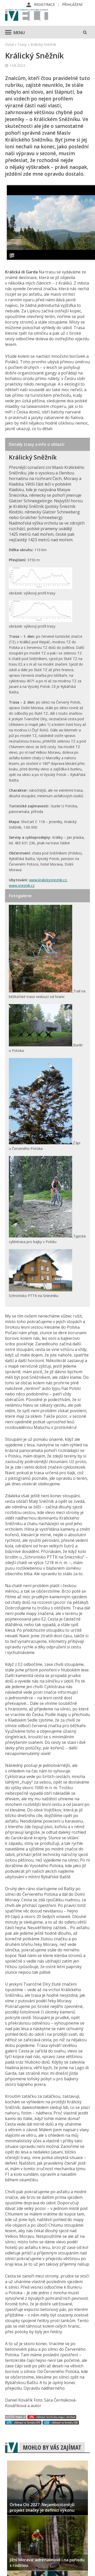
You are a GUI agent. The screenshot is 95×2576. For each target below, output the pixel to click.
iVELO (26, 15)
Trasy (22, 44)
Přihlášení (72, 4)
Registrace (44, 4)
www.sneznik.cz (21, 885)
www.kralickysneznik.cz (48, 879)
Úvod (9, 44)
